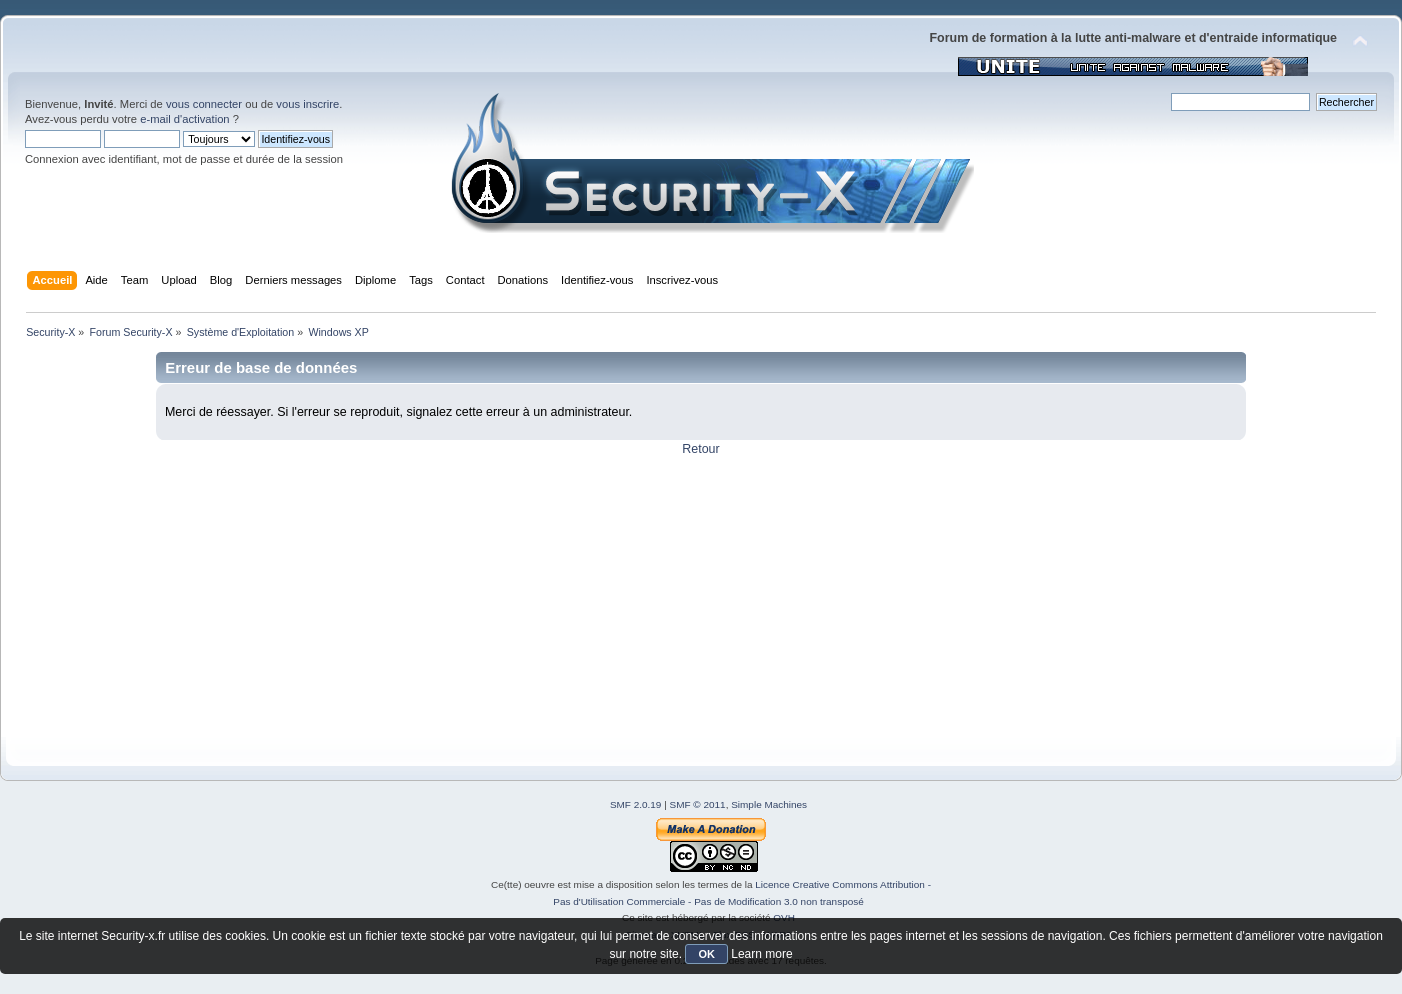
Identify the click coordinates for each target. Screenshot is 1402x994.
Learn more (761, 954)
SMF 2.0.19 (636, 804)
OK (706, 954)
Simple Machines (769, 804)
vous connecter (204, 104)
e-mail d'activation (184, 119)
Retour (700, 449)
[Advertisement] (620, 597)
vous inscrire (307, 104)
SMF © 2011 (698, 804)
